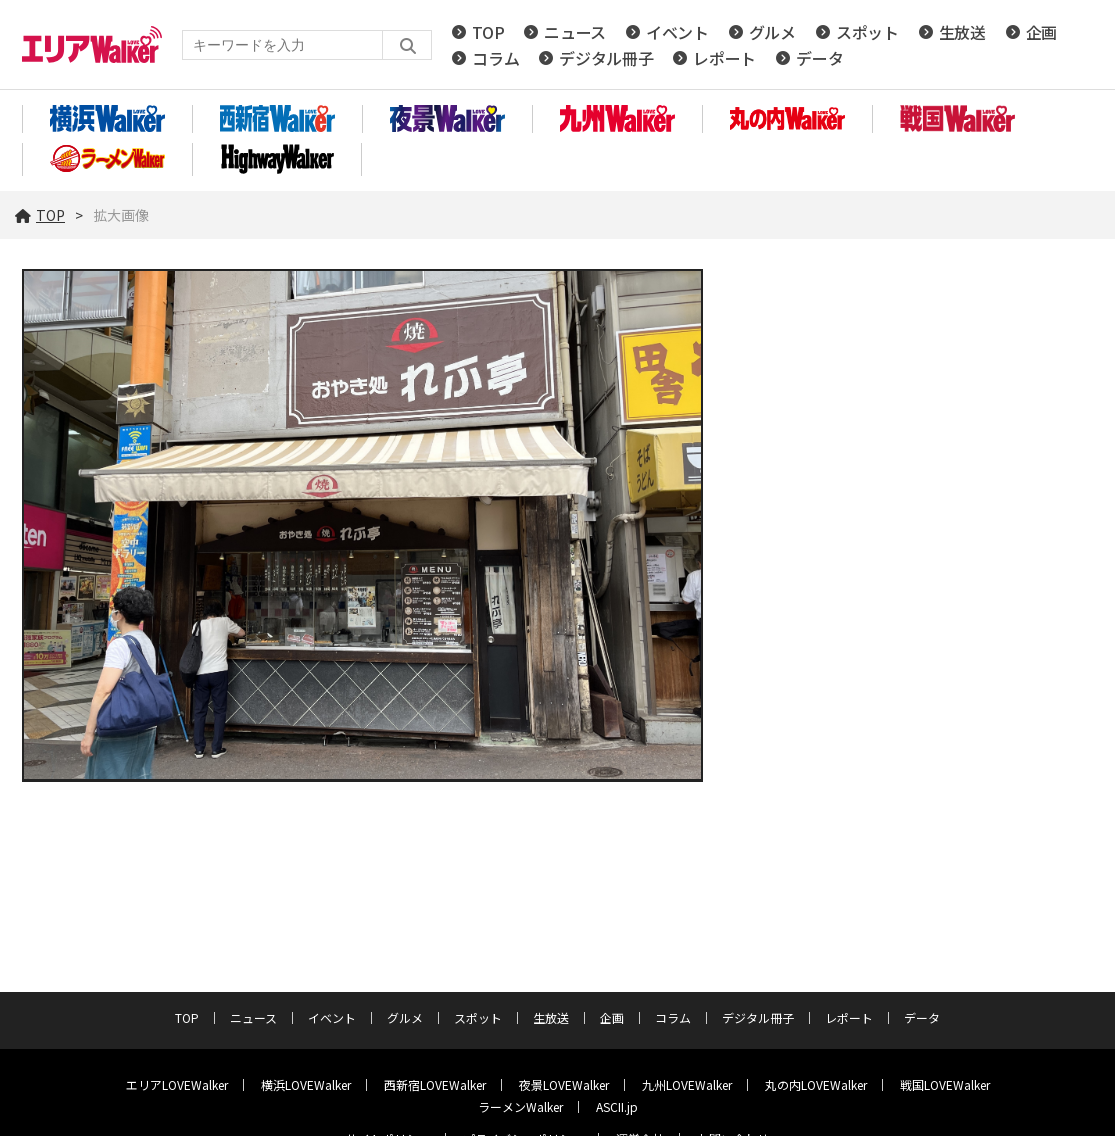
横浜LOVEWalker (306, 1084)
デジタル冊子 (606, 58)
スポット (867, 32)
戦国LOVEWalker (945, 1084)
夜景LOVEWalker (564, 1084)
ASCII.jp (617, 1106)
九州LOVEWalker (687, 1084)
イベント (677, 32)
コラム (495, 58)
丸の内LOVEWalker (816, 1084)
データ (819, 58)
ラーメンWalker (520, 1106)
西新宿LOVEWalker (435, 1084)
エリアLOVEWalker (177, 1084)
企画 (1041, 32)
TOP (488, 32)
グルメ (772, 32)
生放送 (962, 32)
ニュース (575, 32)
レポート (724, 58)
